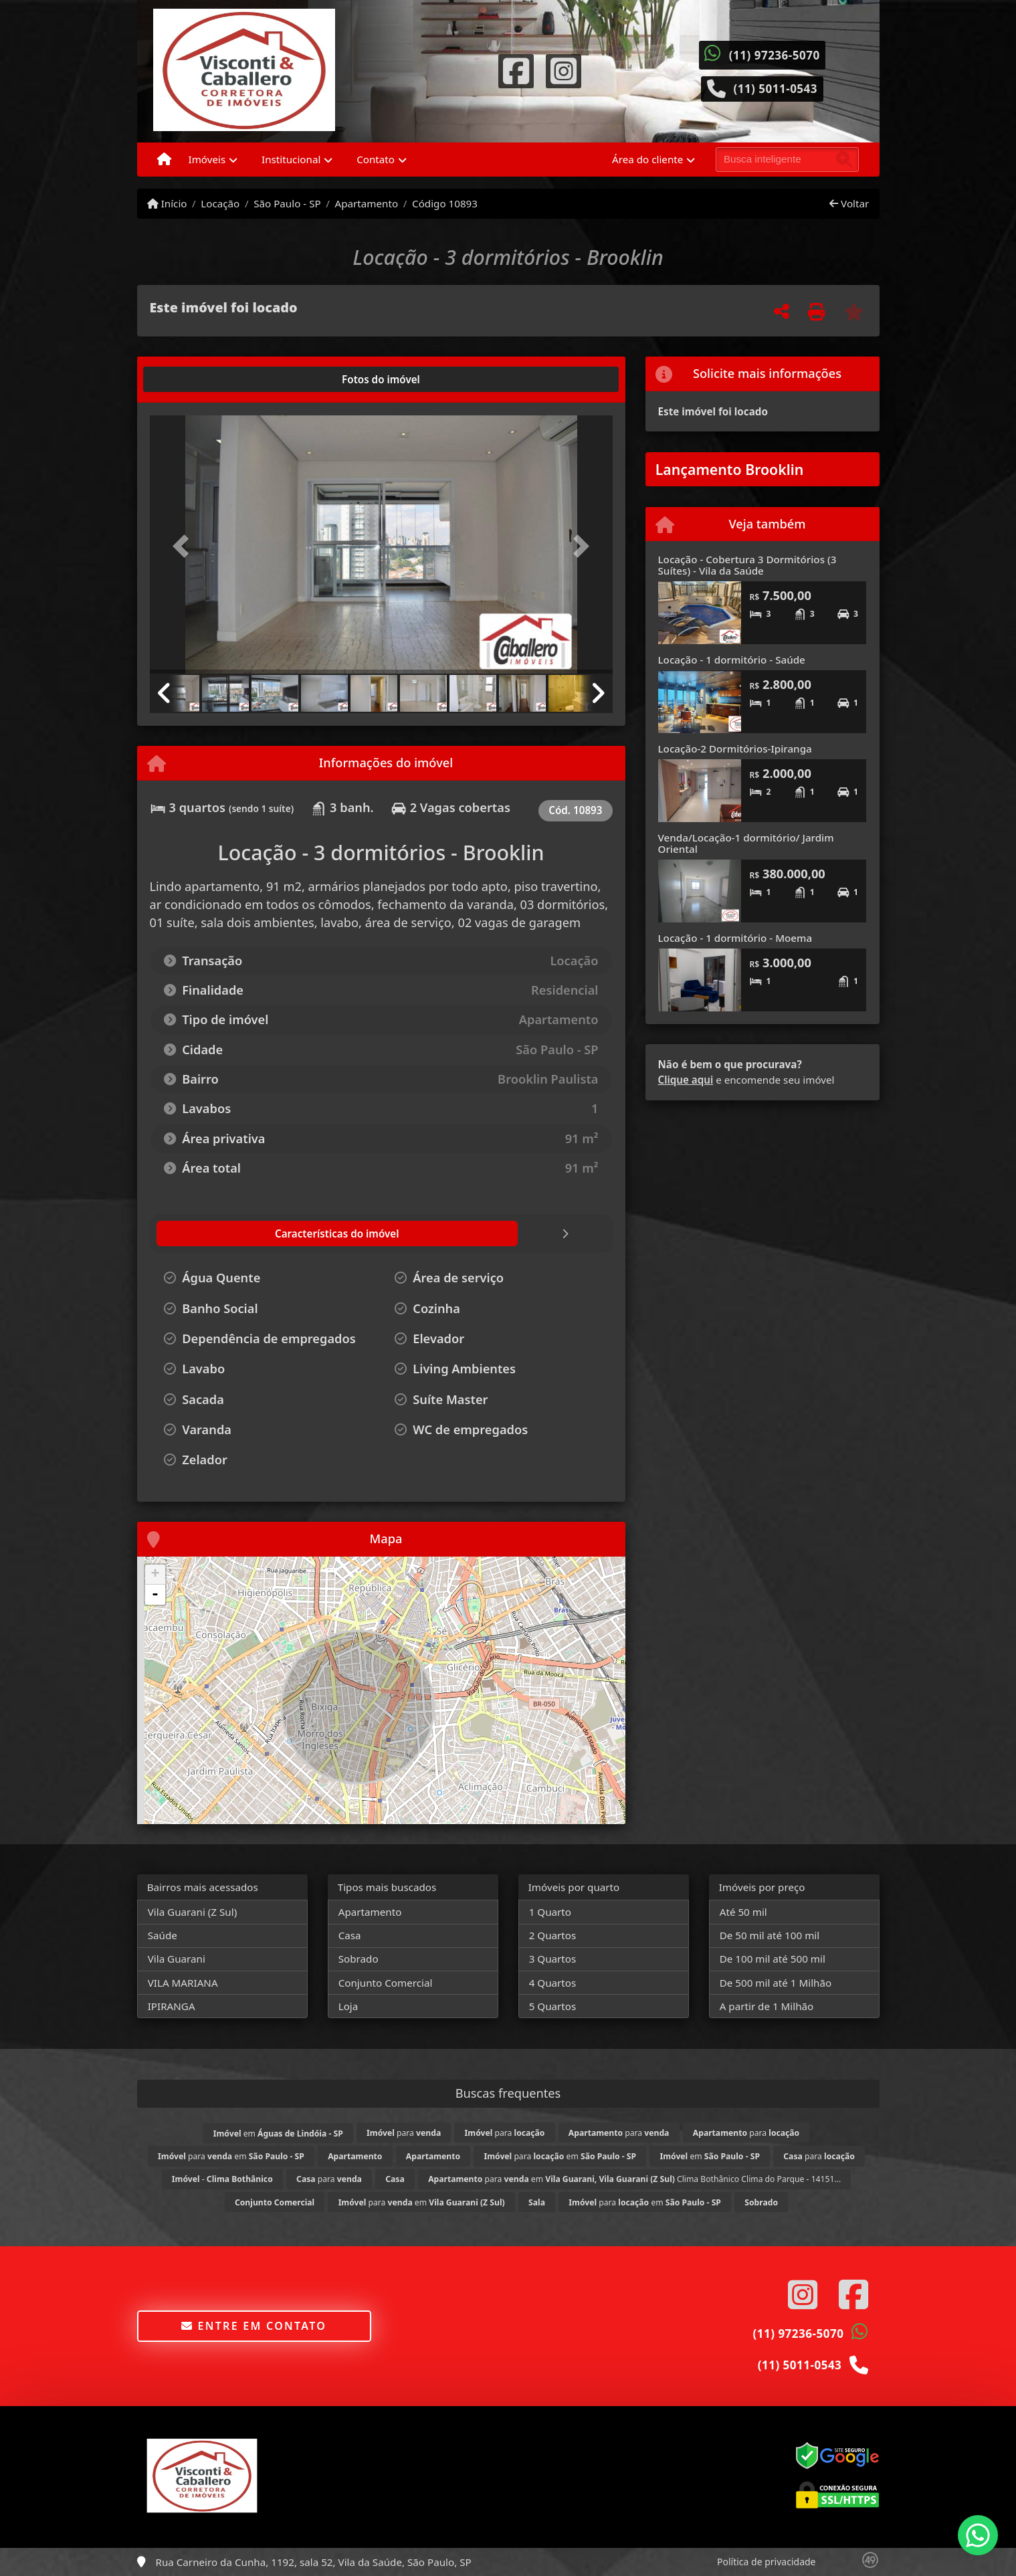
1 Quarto (550, 1911)
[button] (184, 545)
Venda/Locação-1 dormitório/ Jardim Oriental (746, 843)
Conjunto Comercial (385, 1982)
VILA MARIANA (183, 1982)
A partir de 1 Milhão (767, 2006)
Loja (348, 2006)
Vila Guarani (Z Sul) (192, 1911)
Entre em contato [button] (253, 2325)
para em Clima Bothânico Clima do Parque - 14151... (634, 2179)
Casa (349, 1935)
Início (167, 203)
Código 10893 (445, 203)
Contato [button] (376, 159)
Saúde (162, 1935)
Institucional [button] (291, 159)
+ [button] (154, 1575)
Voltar (849, 203)
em (278, 2133)
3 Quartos (553, 1958)
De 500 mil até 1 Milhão (775, 1982)
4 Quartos (553, 1982)
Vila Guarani (176, 1958)
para (404, 2133)
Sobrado (358, 1958)
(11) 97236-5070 (774, 55)
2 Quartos (553, 1935)
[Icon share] (516, 69)
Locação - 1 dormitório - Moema (735, 938)
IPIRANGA (171, 2006)
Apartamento (367, 203)
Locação (220, 203)
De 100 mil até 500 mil (772, 1958)
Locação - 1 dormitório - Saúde (731, 659)
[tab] (192, 379)
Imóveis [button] (207, 159)
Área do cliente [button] (647, 159)
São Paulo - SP (287, 203)
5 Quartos (553, 2006)
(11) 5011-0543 (775, 88)
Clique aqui (686, 1079)
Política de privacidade (766, 2561)
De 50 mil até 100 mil (769, 1935)
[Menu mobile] (164, 160)
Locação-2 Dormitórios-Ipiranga (735, 748)
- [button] (155, 1595)
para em (231, 2156)
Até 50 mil (743, 1911)
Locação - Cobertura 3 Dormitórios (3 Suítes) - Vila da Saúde (747, 565)
